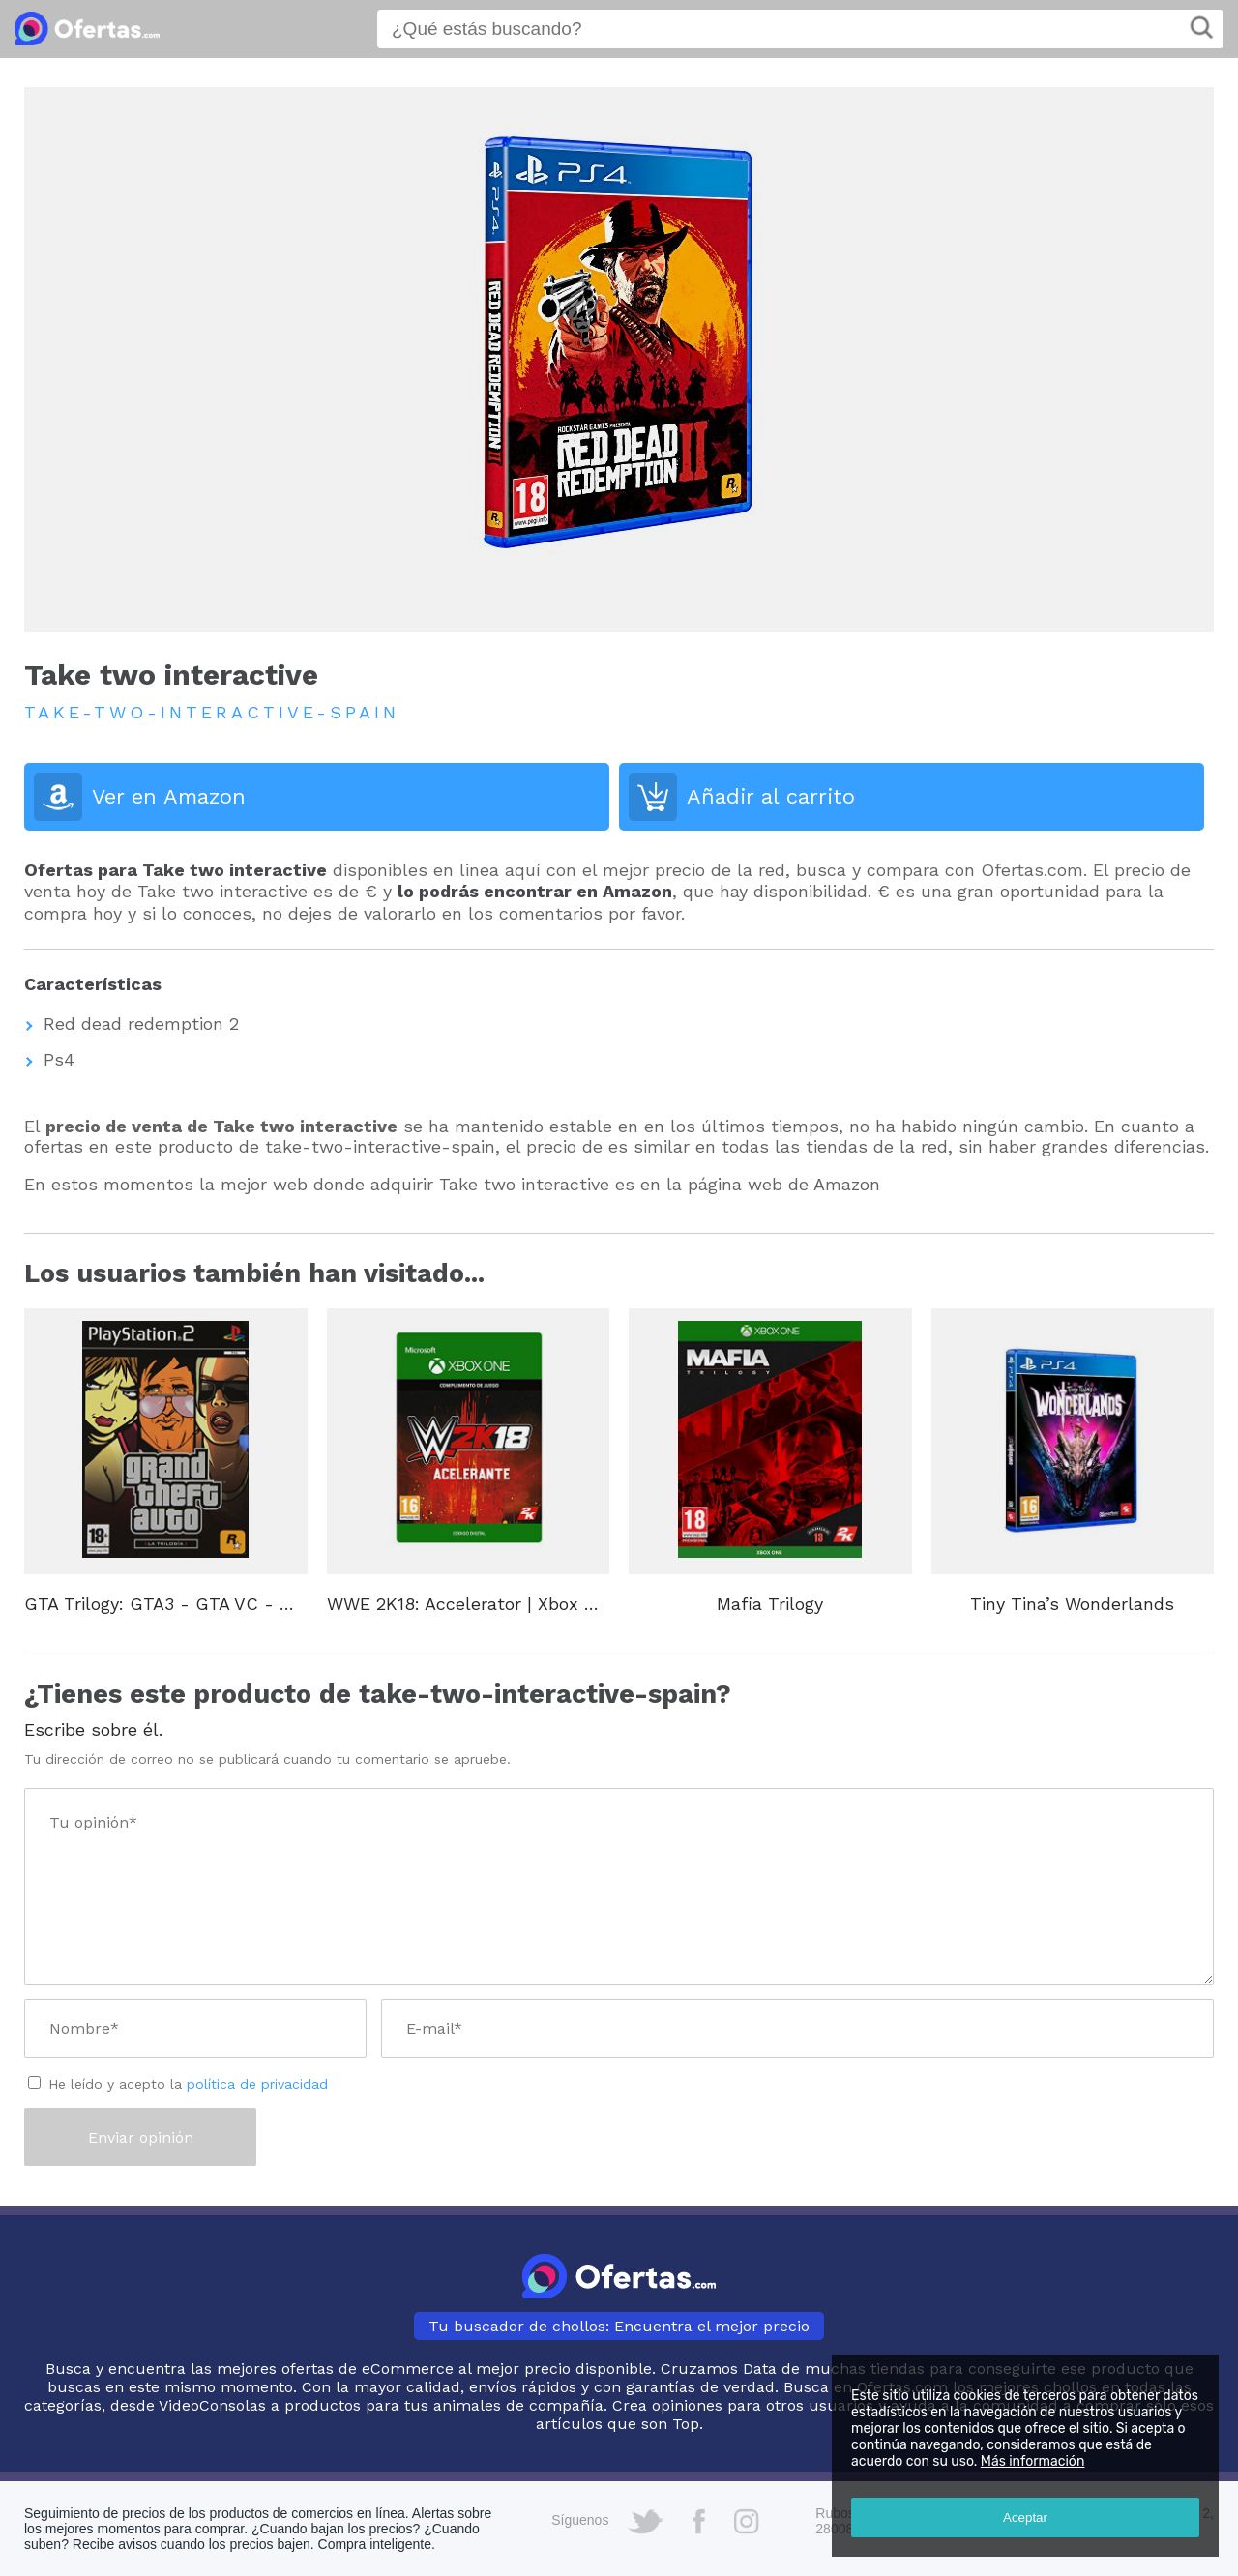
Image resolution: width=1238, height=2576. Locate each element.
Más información (1033, 2461)
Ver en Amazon (169, 796)
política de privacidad (257, 2084)
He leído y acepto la (188, 2084)
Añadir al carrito (771, 796)
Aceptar (1025, 2517)
